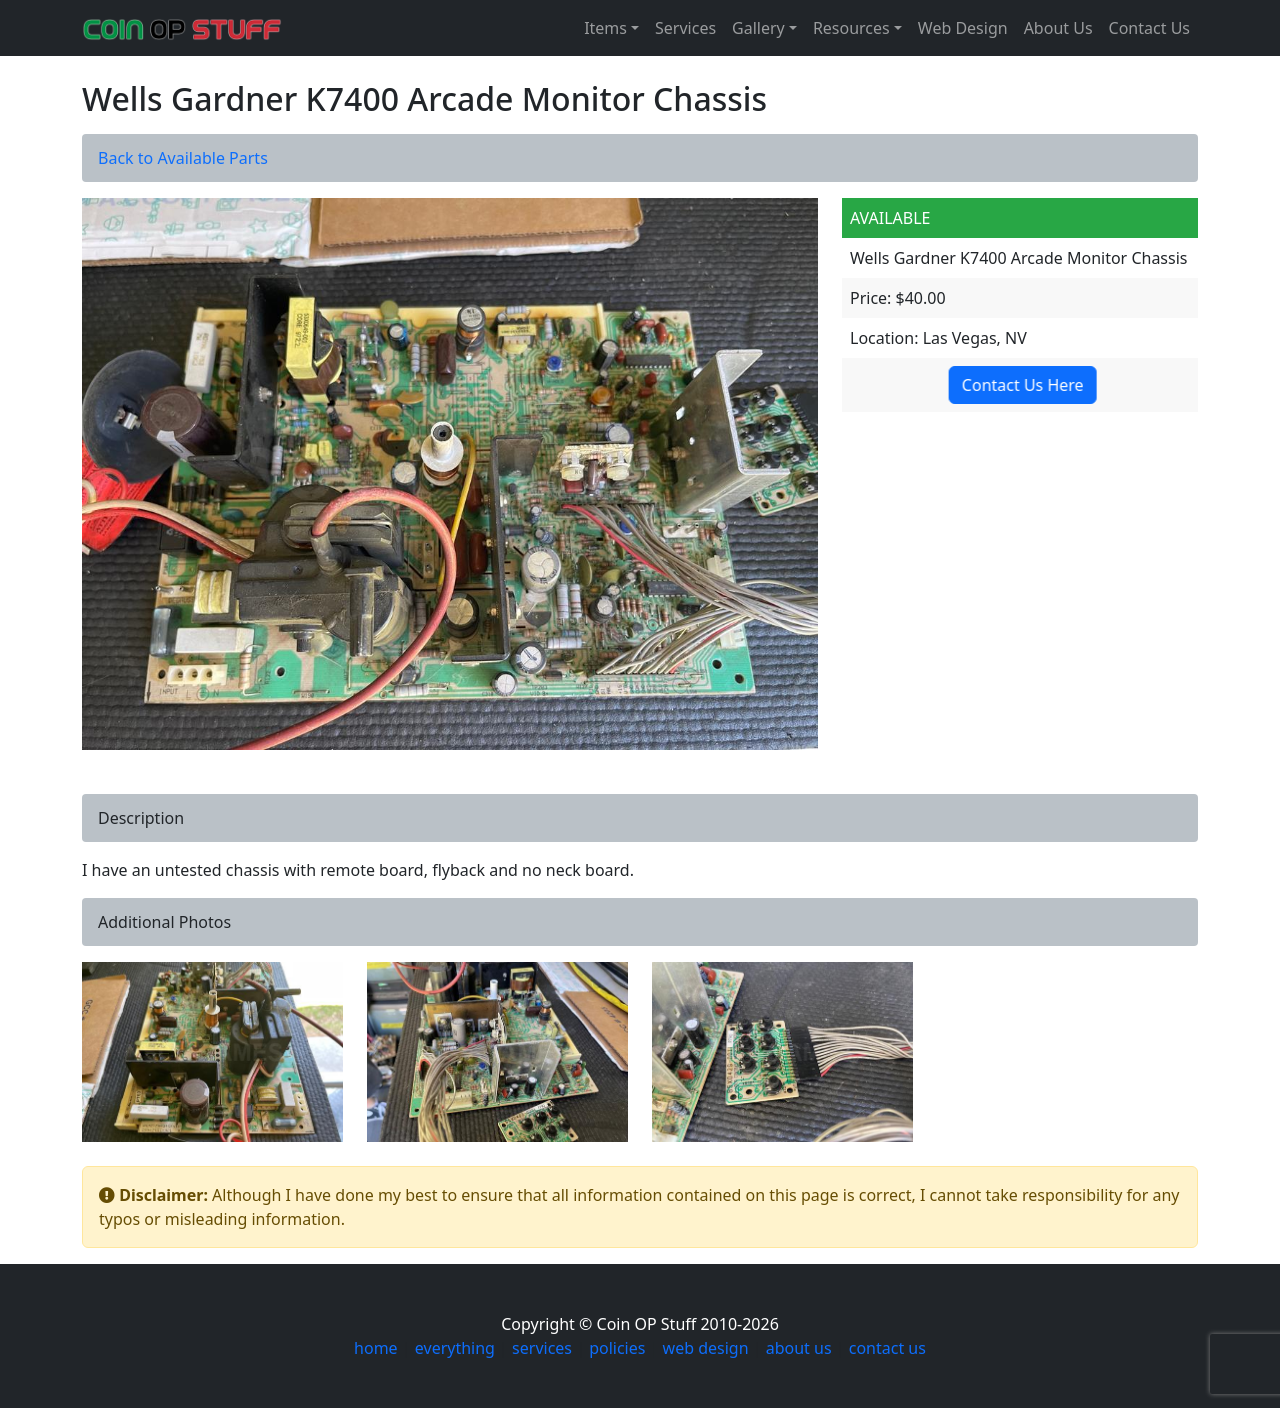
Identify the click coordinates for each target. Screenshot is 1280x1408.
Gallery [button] (758, 28)
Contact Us (1149, 28)
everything (455, 1348)
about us (799, 1348)
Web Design (963, 28)
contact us (887, 1348)
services (542, 1348)
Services (685, 28)
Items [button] (605, 28)
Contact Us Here (1022, 385)
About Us (1058, 28)
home (376, 1348)
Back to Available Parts (183, 158)
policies (617, 1348)
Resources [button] (851, 28)
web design (706, 1348)
